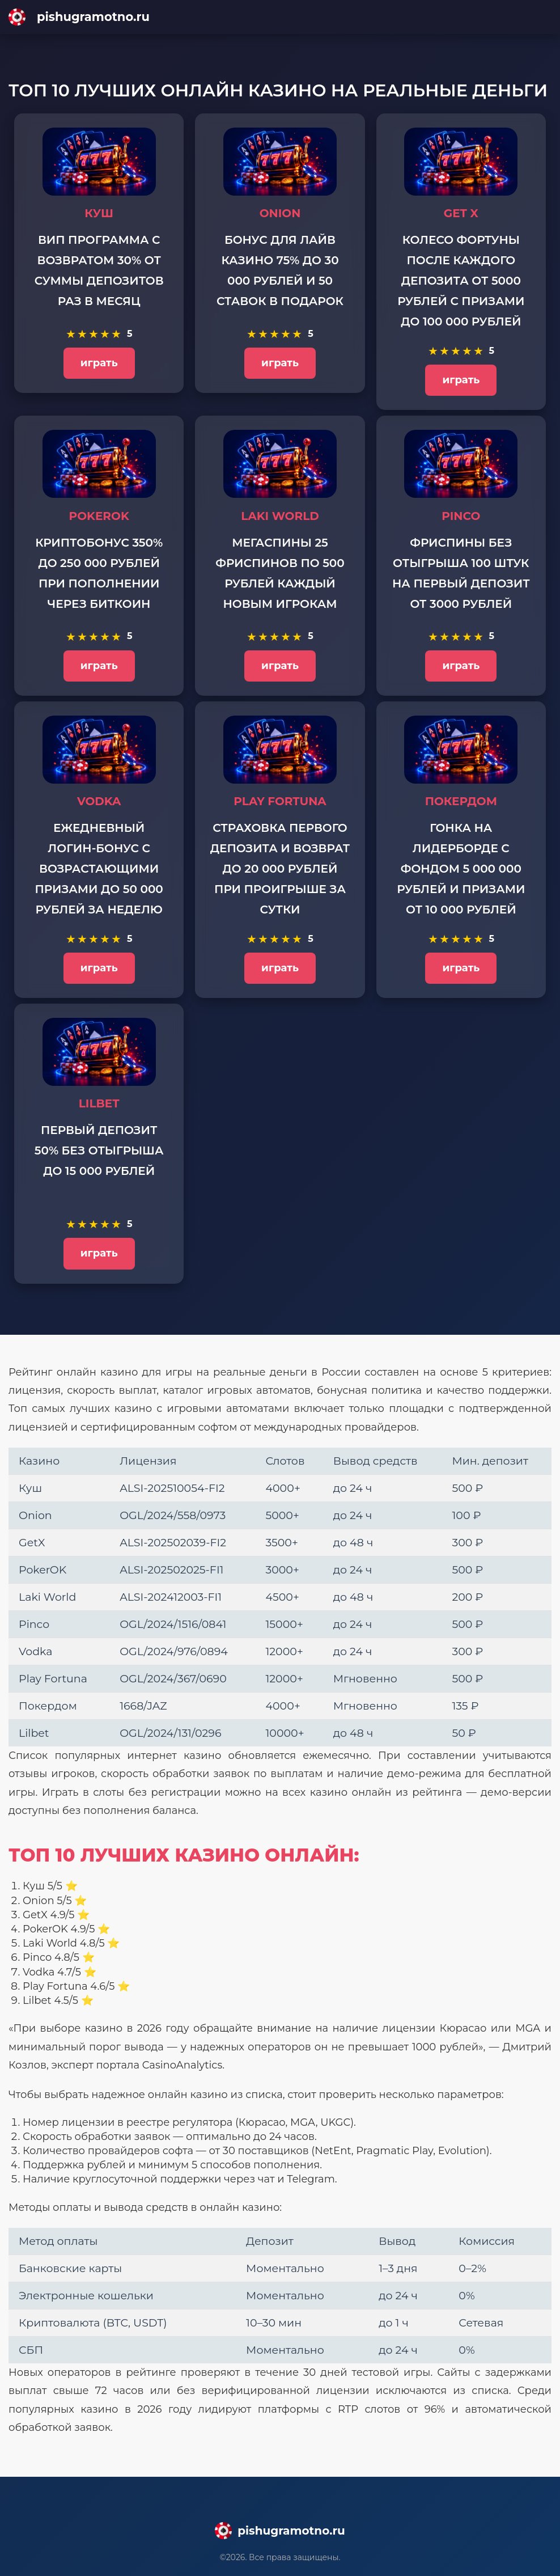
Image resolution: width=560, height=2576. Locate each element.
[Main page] (280, 17)
